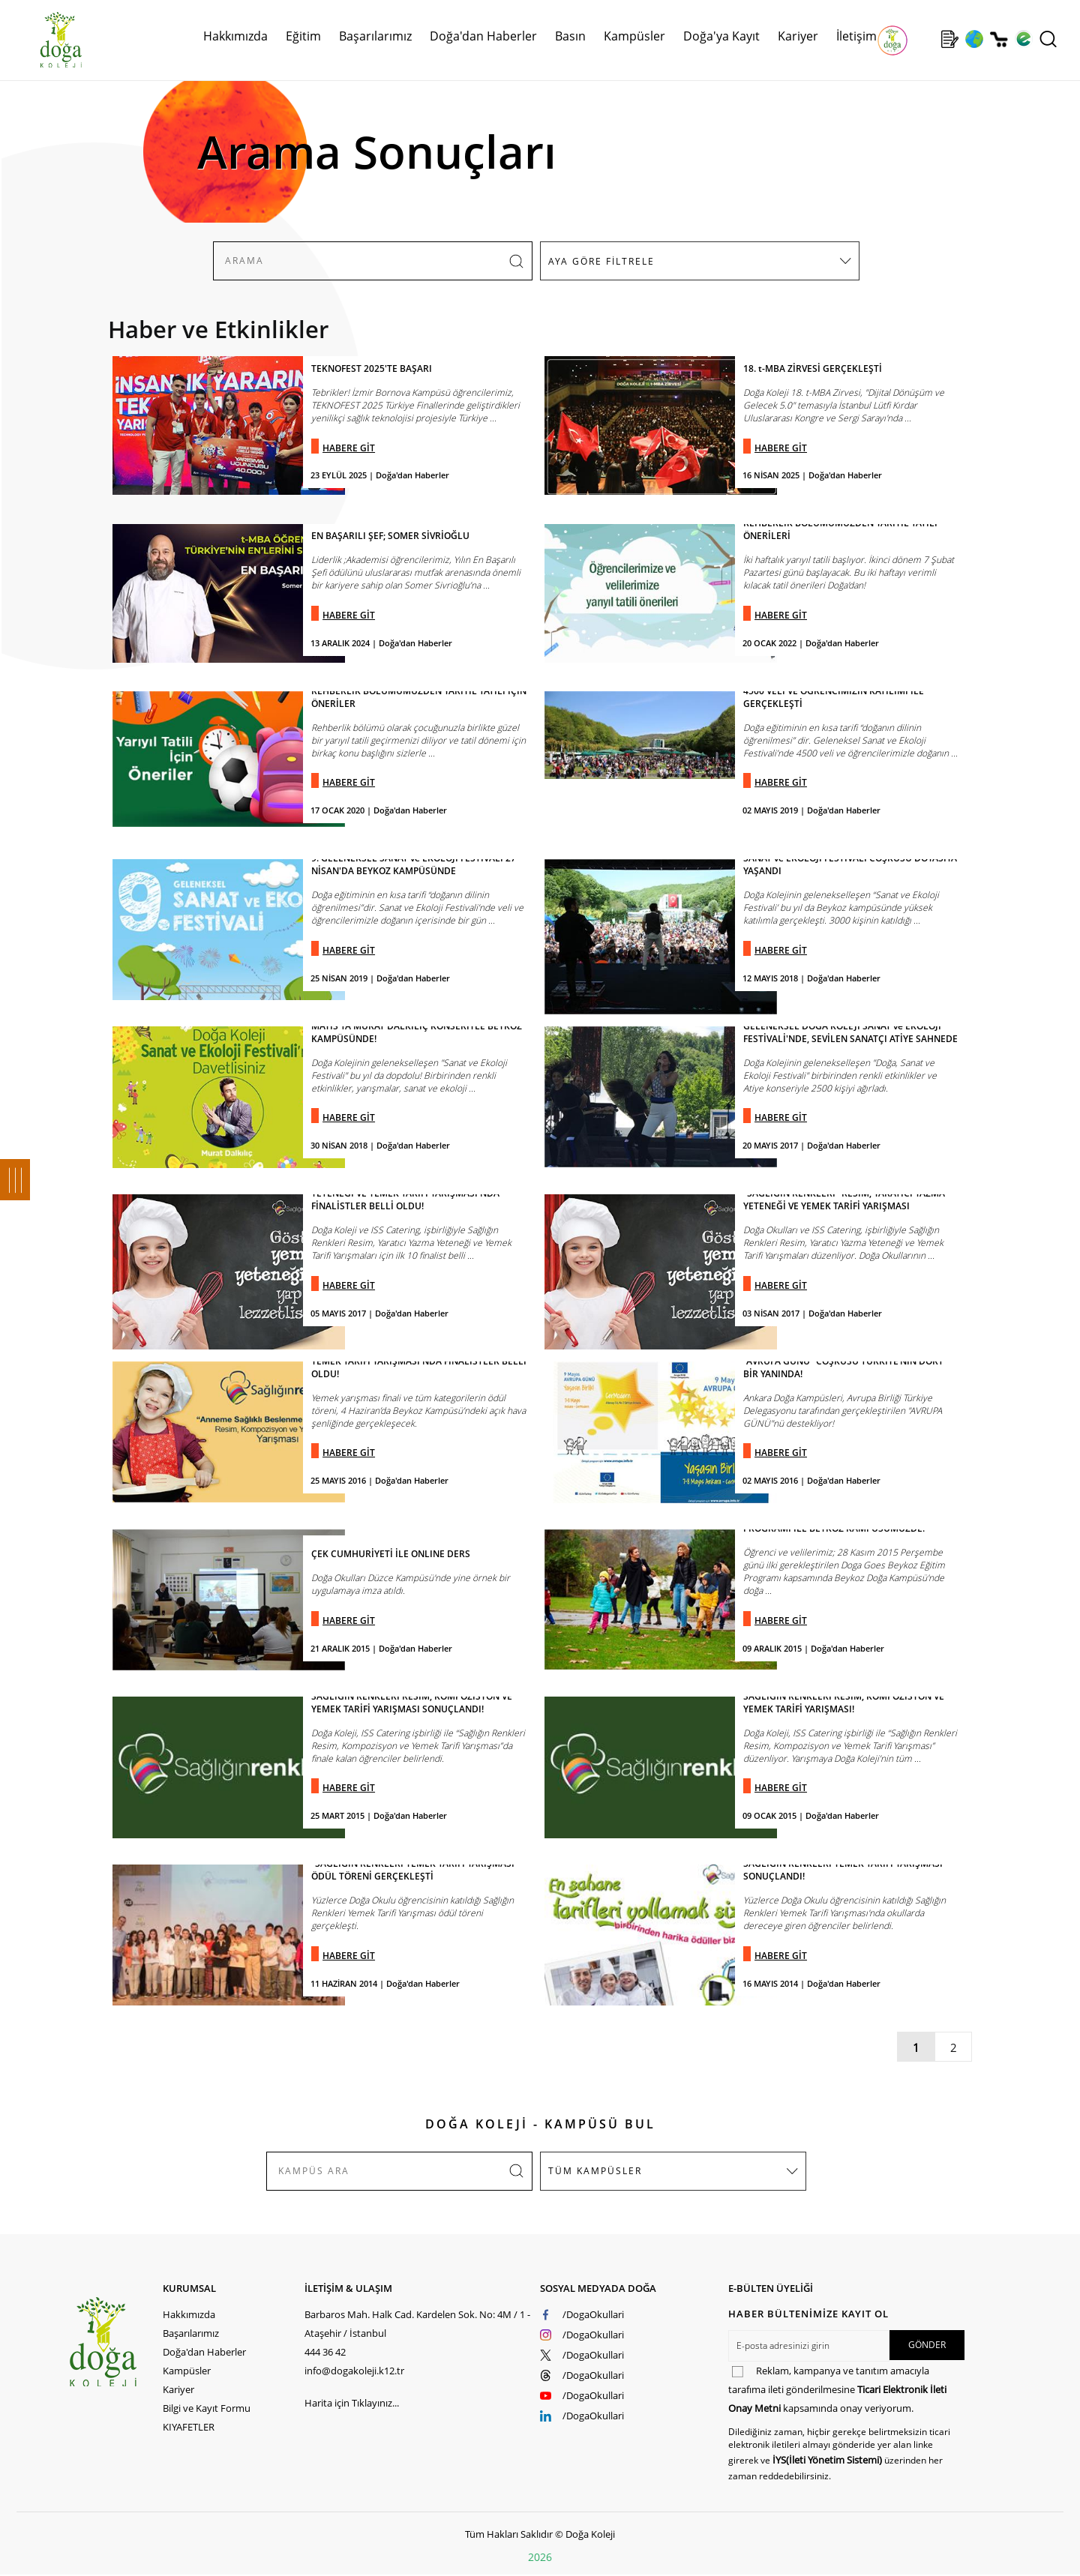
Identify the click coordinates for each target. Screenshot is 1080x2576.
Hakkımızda (235, 36)
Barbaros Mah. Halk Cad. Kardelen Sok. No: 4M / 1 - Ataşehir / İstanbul (417, 2324)
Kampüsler (634, 36)
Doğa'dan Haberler (483, 36)
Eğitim (303, 36)
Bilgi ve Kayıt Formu (206, 2408)
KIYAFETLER (188, 2427)
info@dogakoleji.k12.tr (354, 2370)
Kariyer (798, 36)
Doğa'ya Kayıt (721, 36)
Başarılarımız (375, 36)
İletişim (856, 36)
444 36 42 (325, 2352)
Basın (570, 36)
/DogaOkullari (593, 2314)
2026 (540, 2557)
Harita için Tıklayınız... (351, 2403)
